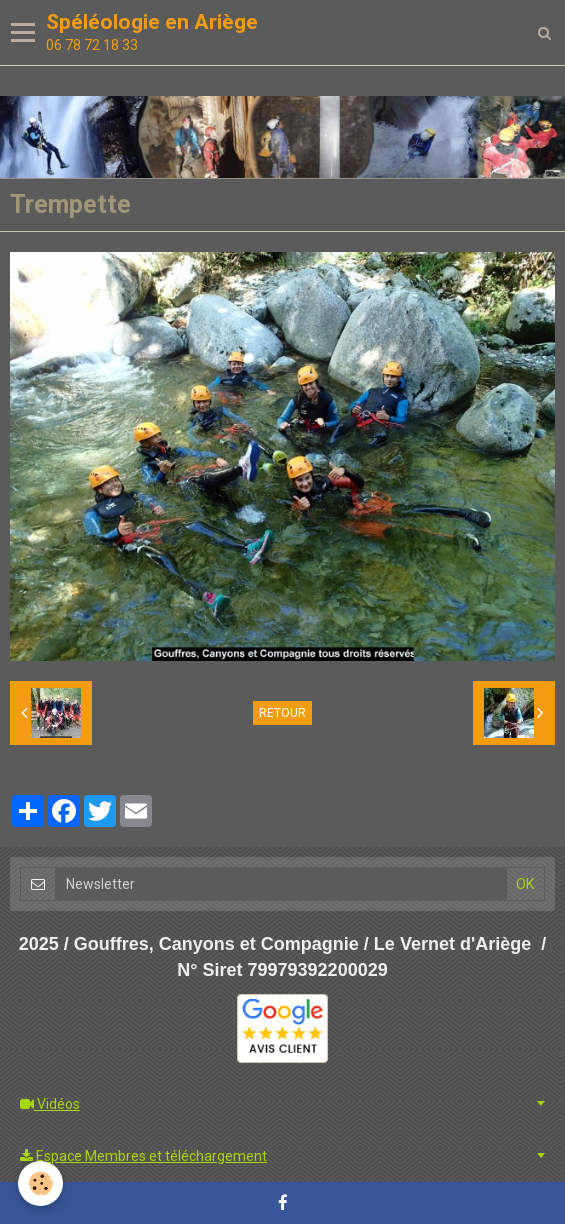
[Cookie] (40, 1183)
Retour (282, 713)
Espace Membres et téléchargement (143, 1156)
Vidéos (50, 1104)
